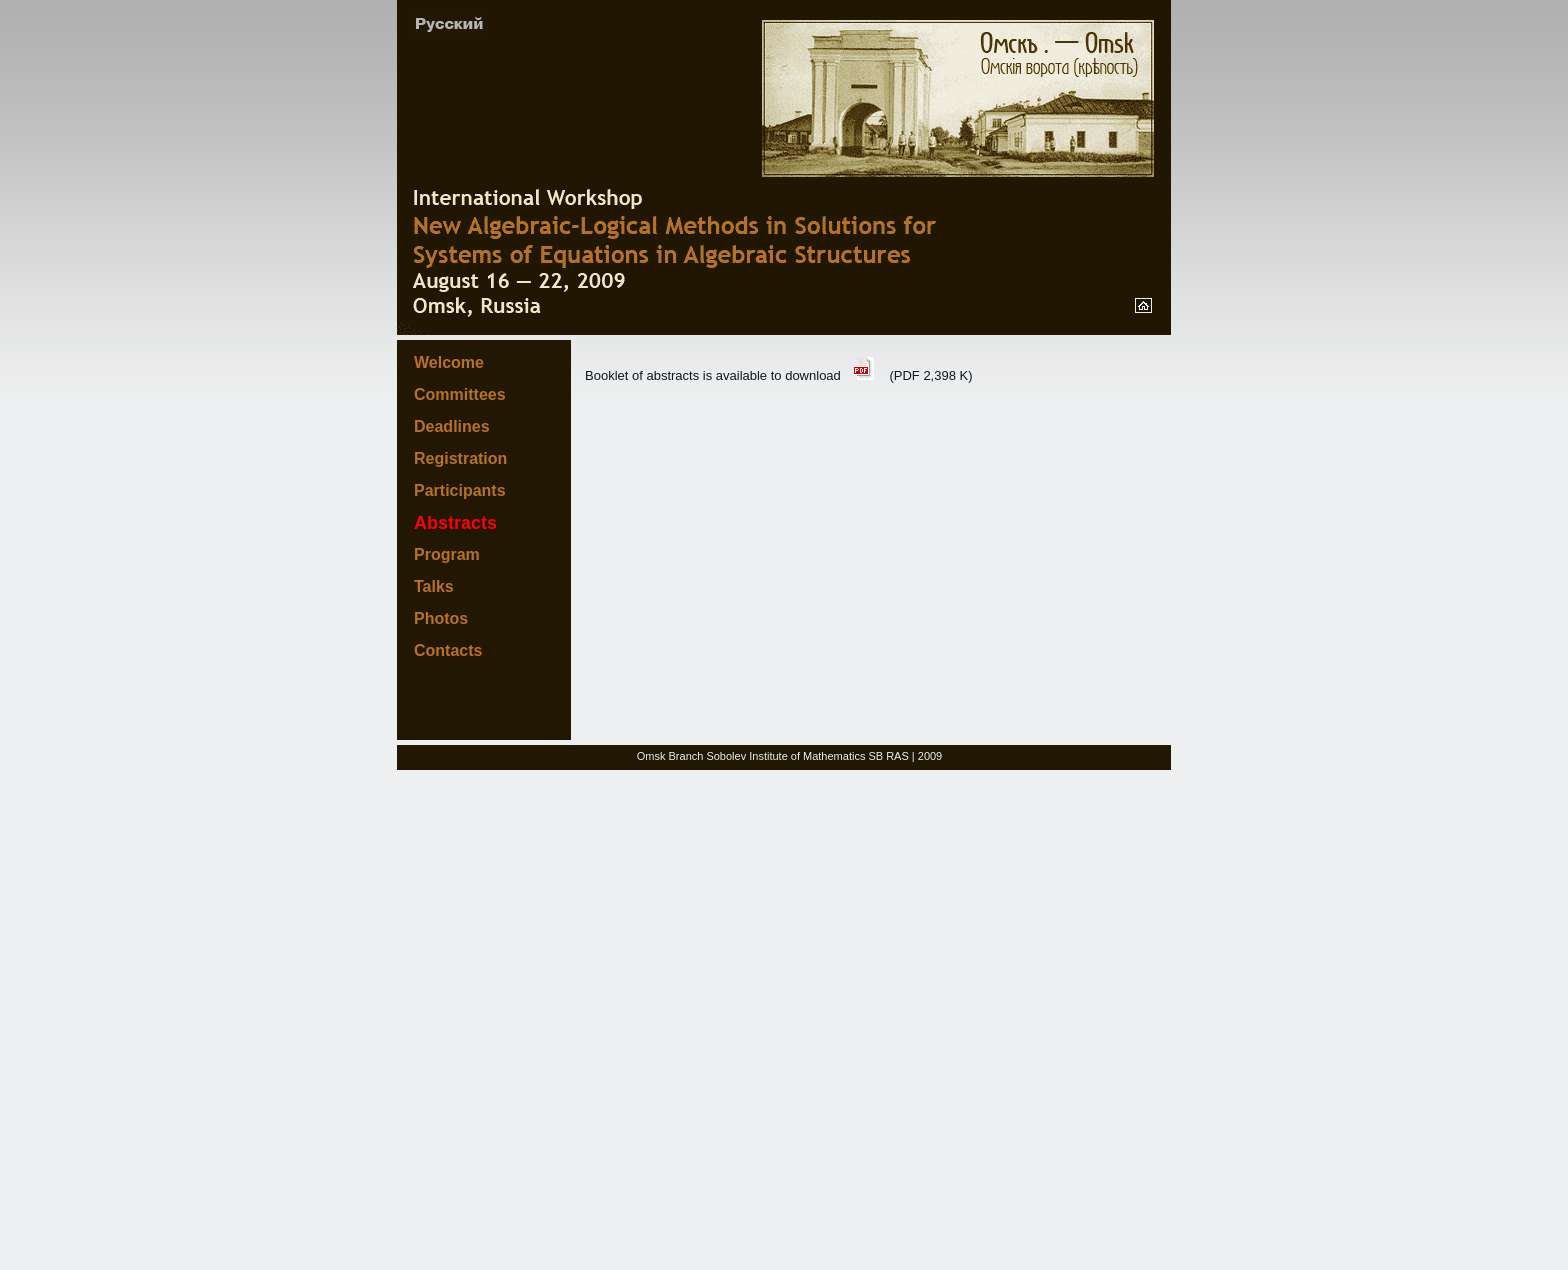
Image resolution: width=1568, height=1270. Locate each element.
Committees (460, 394)
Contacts (448, 650)
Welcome (449, 362)
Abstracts (455, 523)
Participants (460, 490)
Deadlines (452, 426)
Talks (434, 586)
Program (447, 554)
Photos (441, 618)
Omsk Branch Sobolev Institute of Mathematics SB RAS (773, 756)
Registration (460, 458)
